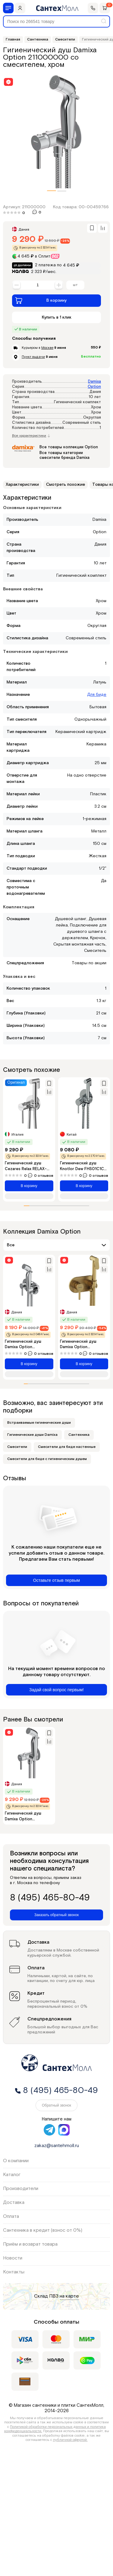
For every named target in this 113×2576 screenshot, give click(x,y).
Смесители (17, 1447)
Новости (12, 2258)
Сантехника (78, 1434)
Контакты (13, 2272)
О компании (16, 2161)
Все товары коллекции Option (68, 447)
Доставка (13, 2202)
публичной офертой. (70, 2440)
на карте (69, 2296)
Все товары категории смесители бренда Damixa (64, 455)
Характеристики (22, 484)
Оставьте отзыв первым (56, 1580)
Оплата (11, 2216)
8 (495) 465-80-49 (50, 1898)
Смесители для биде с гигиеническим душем (47, 1459)
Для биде (96, 694)
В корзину (41, 300)
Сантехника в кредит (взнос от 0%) (42, 2230)
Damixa (94, 381)
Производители (20, 2188)
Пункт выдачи (33, 357)
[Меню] (8, 8)
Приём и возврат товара (30, 2244)
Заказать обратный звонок (56, 1915)
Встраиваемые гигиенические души (39, 1422)
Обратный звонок (56, 2105)
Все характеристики (31, 436)
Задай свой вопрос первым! (56, 1689)
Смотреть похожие (65, 484)
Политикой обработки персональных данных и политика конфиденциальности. (55, 2429)
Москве (47, 348)
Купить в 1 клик (56, 317)
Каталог (11, 2175)
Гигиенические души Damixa (32, 1434)
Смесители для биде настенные (67, 1447)
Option (94, 386)
